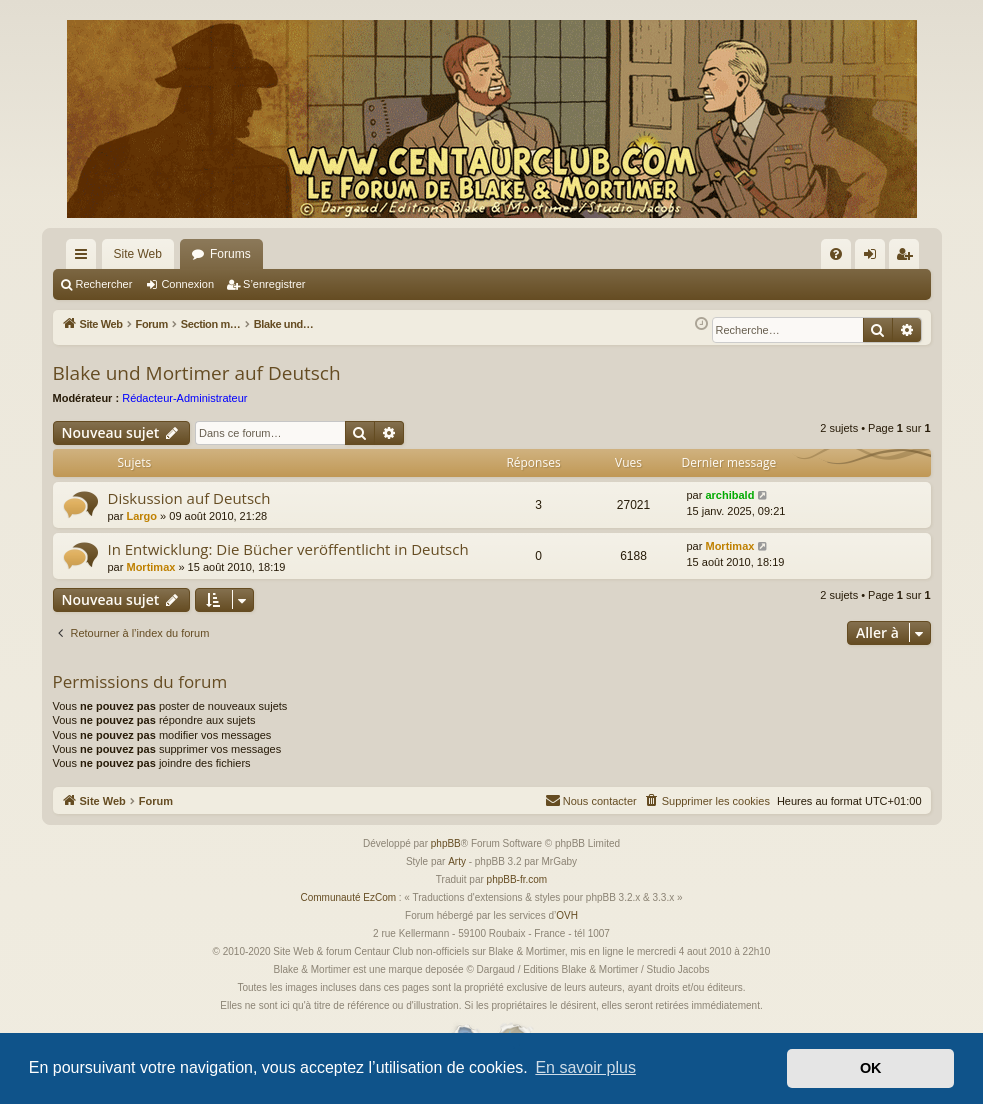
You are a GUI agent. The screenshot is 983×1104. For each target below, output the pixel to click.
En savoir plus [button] (585, 1067)
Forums (230, 254)
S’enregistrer (274, 284)
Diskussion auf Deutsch (189, 498)
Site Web (138, 254)
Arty (457, 861)
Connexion (187, 284)
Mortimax (150, 567)
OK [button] (871, 1068)
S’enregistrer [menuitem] (907, 258)
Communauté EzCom (348, 897)
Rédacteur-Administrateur (184, 398)
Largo (141, 516)
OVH (567, 915)
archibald (729, 495)
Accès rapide (85, 258)
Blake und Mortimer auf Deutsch (197, 373)
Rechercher (104, 284)
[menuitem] (836, 254)
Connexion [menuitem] (873, 258)
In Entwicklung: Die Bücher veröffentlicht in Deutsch (288, 549)
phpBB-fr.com (517, 879)
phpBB (446, 843)
